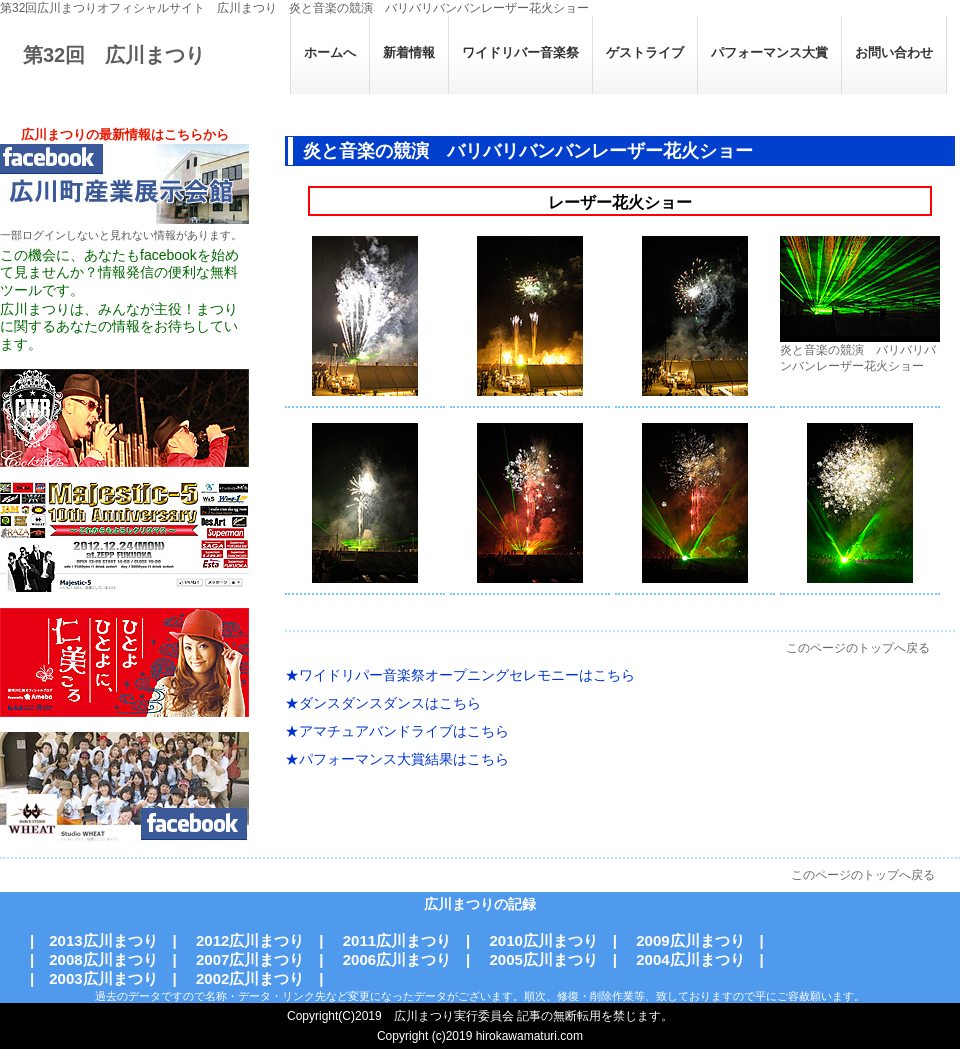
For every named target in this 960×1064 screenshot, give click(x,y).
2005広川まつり (543, 959)
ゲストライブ (645, 52)
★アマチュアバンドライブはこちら (397, 731)
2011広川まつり (397, 940)
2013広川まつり (103, 940)
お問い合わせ (894, 52)
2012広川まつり (250, 940)
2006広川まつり (397, 959)
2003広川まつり (103, 978)
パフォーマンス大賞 (769, 52)
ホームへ (330, 52)
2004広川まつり (690, 959)
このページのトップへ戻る (858, 648)
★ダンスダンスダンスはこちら (383, 703)
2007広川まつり (250, 959)
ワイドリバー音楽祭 (520, 52)
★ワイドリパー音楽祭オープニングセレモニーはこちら (460, 675)
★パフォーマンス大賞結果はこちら (397, 759)
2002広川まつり (250, 978)
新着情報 (409, 52)
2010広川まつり (543, 940)
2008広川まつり (103, 959)
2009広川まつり (690, 940)
